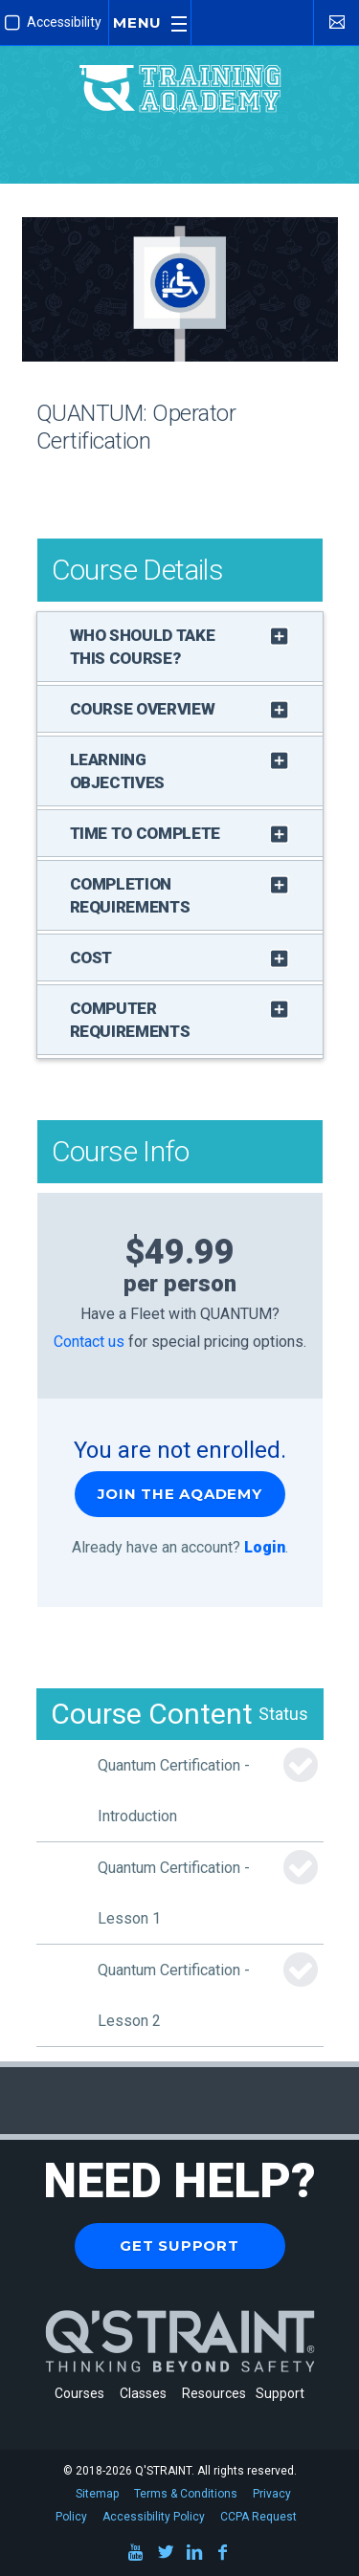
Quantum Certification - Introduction (174, 1790)
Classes (146, 2393)
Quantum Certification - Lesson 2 (174, 1995)
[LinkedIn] (194, 2555)
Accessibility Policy (153, 2516)
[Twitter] (165, 2555)
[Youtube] (137, 2555)
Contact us (89, 1341)
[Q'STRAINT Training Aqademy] (180, 71)
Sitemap (97, 2493)
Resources (214, 2393)
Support (280, 2393)
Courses (79, 2393)
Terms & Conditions (185, 2493)
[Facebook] (223, 2555)
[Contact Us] (336, 21)
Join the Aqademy (180, 1494)
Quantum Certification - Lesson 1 (174, 1893)
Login (264, 1547)
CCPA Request (258, 2516)
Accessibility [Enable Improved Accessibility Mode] (53, 22)
